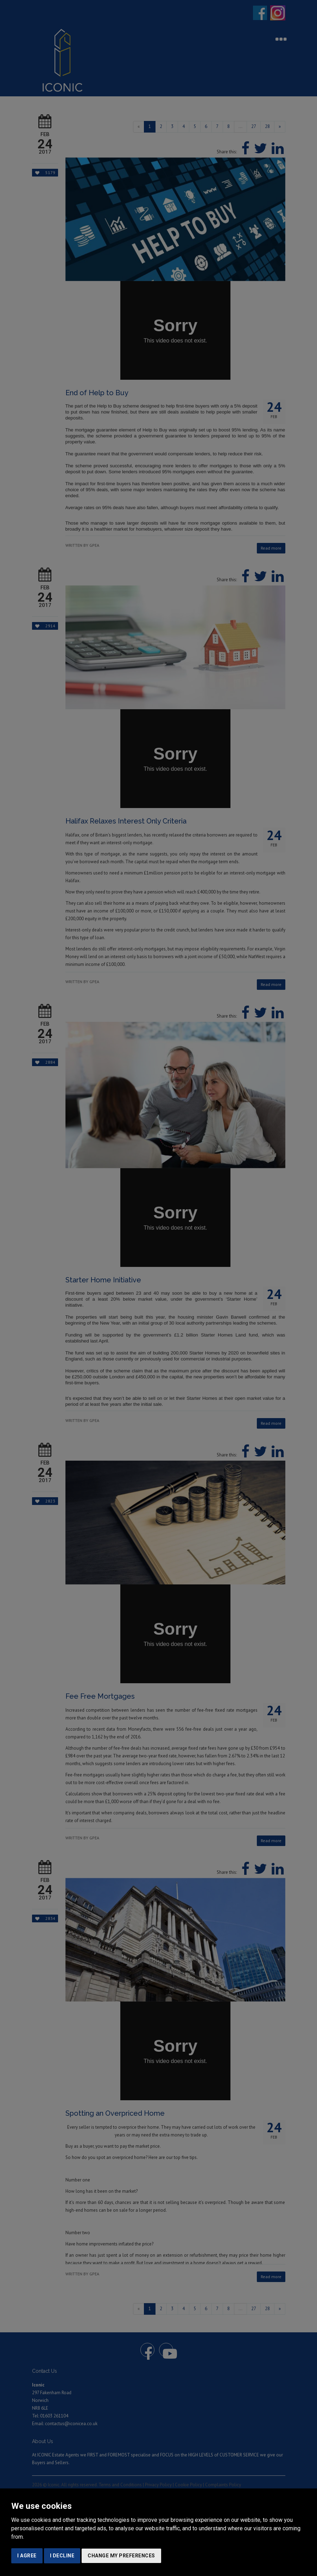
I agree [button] (27, 2555)
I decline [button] (62, 2555)
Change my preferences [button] (121, 2555)
